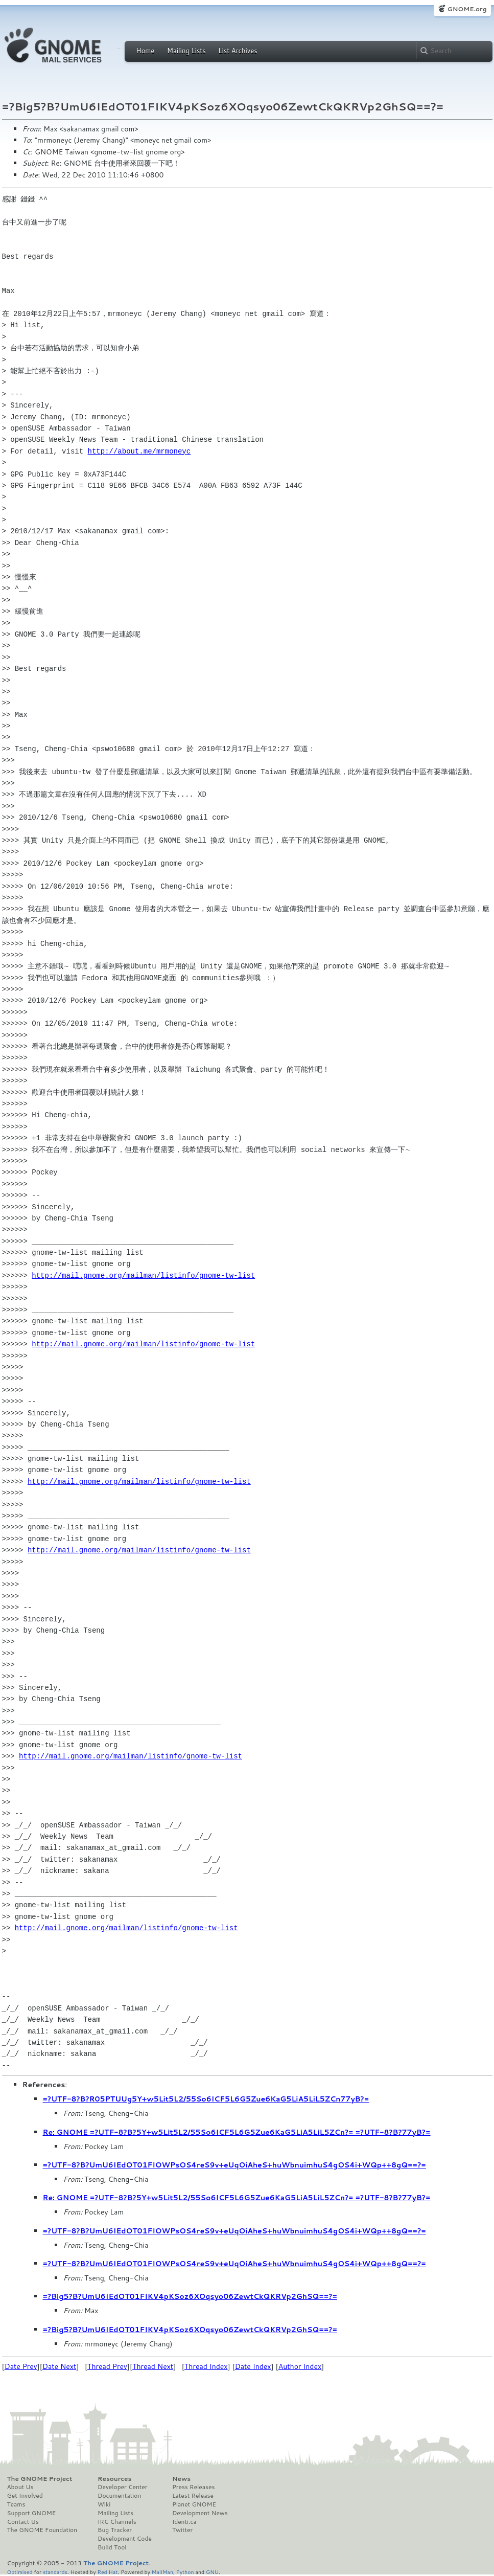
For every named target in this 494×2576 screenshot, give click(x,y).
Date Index (253, 2366)
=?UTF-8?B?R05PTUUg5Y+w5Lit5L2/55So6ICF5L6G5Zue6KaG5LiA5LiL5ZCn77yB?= (206, 2099)
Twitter (182, 2530)
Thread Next (152, 2366)
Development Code (125, 2539)
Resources (114, 2479)
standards (55, 2571)
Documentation (119, 2496)
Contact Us (23, 2522)
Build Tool (112, 2547)
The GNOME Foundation (42, 2530)
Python (185, 2571)
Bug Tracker (115, 2530)
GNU (212, 2571)
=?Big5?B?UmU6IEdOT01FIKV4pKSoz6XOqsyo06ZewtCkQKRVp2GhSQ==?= (190, 2296)
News (181, 2479)
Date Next (59, 2366)
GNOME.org (466, 9)
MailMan (162, 2571)
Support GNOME (31, 2513)
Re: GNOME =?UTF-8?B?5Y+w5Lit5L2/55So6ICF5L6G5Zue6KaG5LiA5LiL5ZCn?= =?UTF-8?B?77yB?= (237, 2132)
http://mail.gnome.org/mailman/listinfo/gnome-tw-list (143, 1275)
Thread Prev (107, 2366)
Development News (200, 2513)
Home (145, 50)
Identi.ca (184, 2522)
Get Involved (25, 2496)
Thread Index (206, 2366)
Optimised (20, 2571)
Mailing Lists (186, 50)
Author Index (299, 2366)
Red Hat (107, 2571)
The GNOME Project (40, 2479)
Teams (16, 2504)
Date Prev (21, 2366)
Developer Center (122, 2487)
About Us (20, 2487)
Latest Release (193, 2496)
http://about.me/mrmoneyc (139, 451)
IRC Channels (117, 2522)
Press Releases (193, 2487)
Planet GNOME (194, 2504)
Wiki (104, 2504)
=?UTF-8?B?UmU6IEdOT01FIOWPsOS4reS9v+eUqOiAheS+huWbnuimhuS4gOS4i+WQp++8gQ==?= (234, 2165)
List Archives (237, 50)
